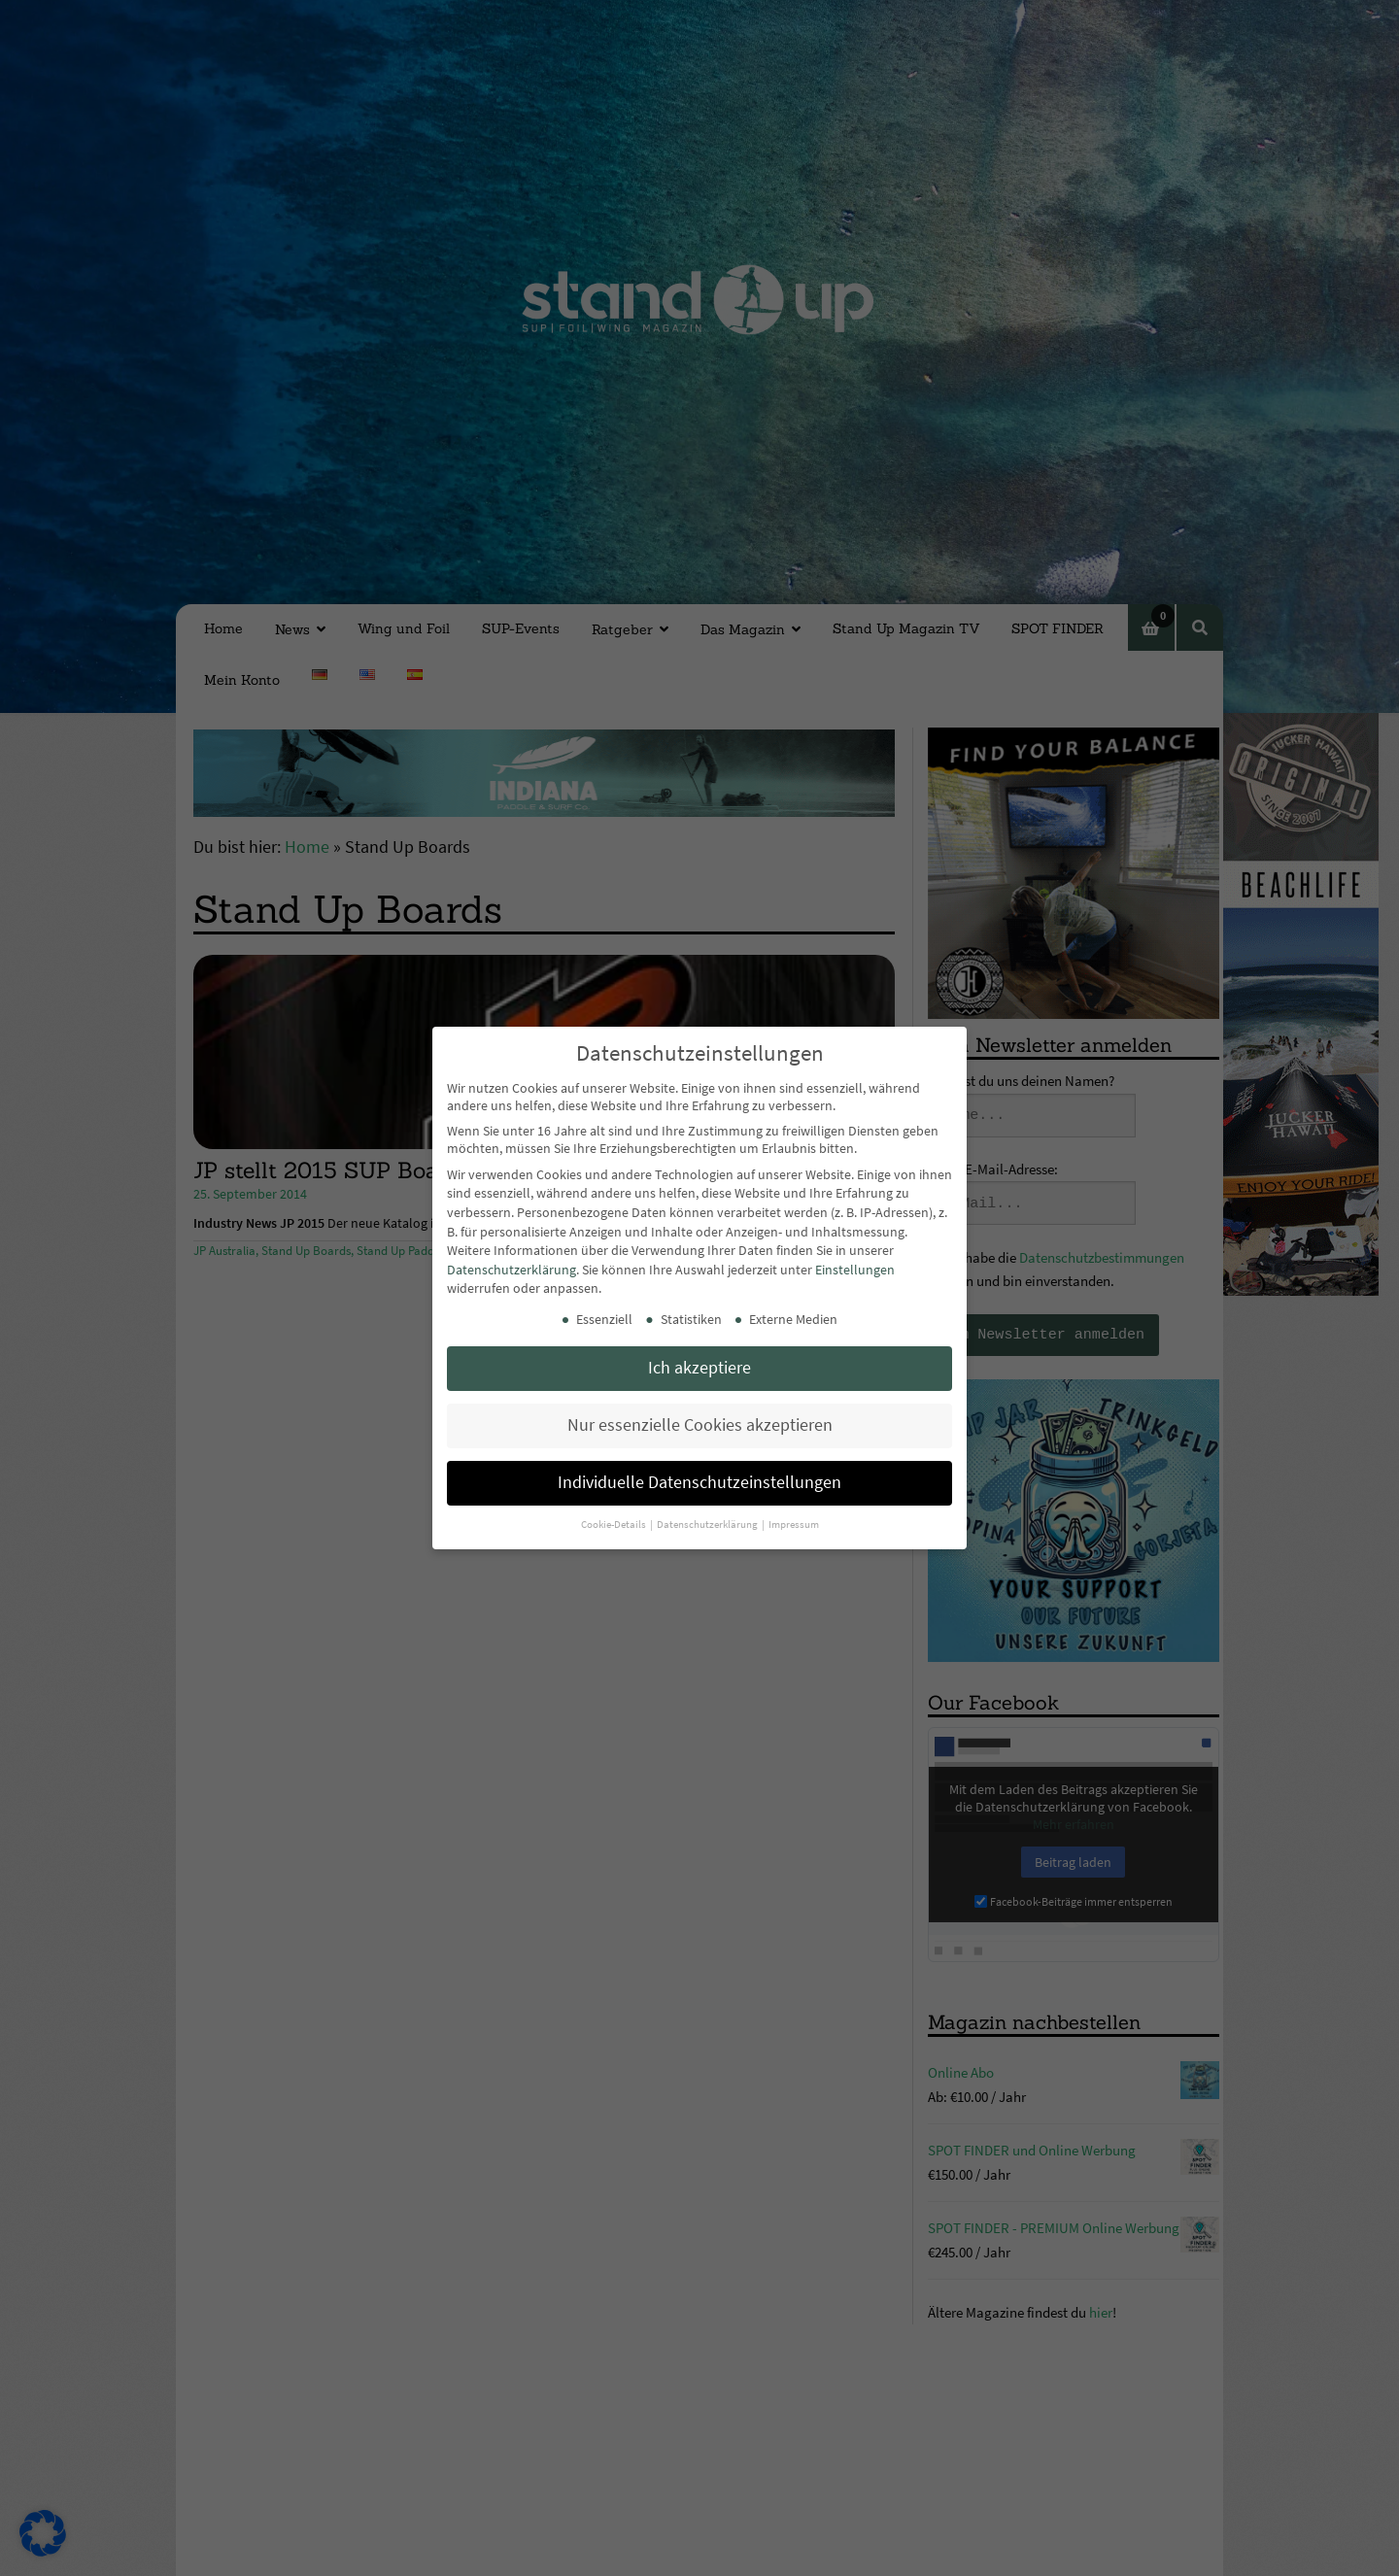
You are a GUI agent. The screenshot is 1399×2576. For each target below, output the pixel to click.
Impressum (793, 1524)
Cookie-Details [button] (614, 1524)
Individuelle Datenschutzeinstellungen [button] (699, 1482)
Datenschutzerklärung (511, 1269)
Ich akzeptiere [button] (699, 1367)
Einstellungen (855, 1269)
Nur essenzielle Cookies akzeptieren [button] (700, 1425)
